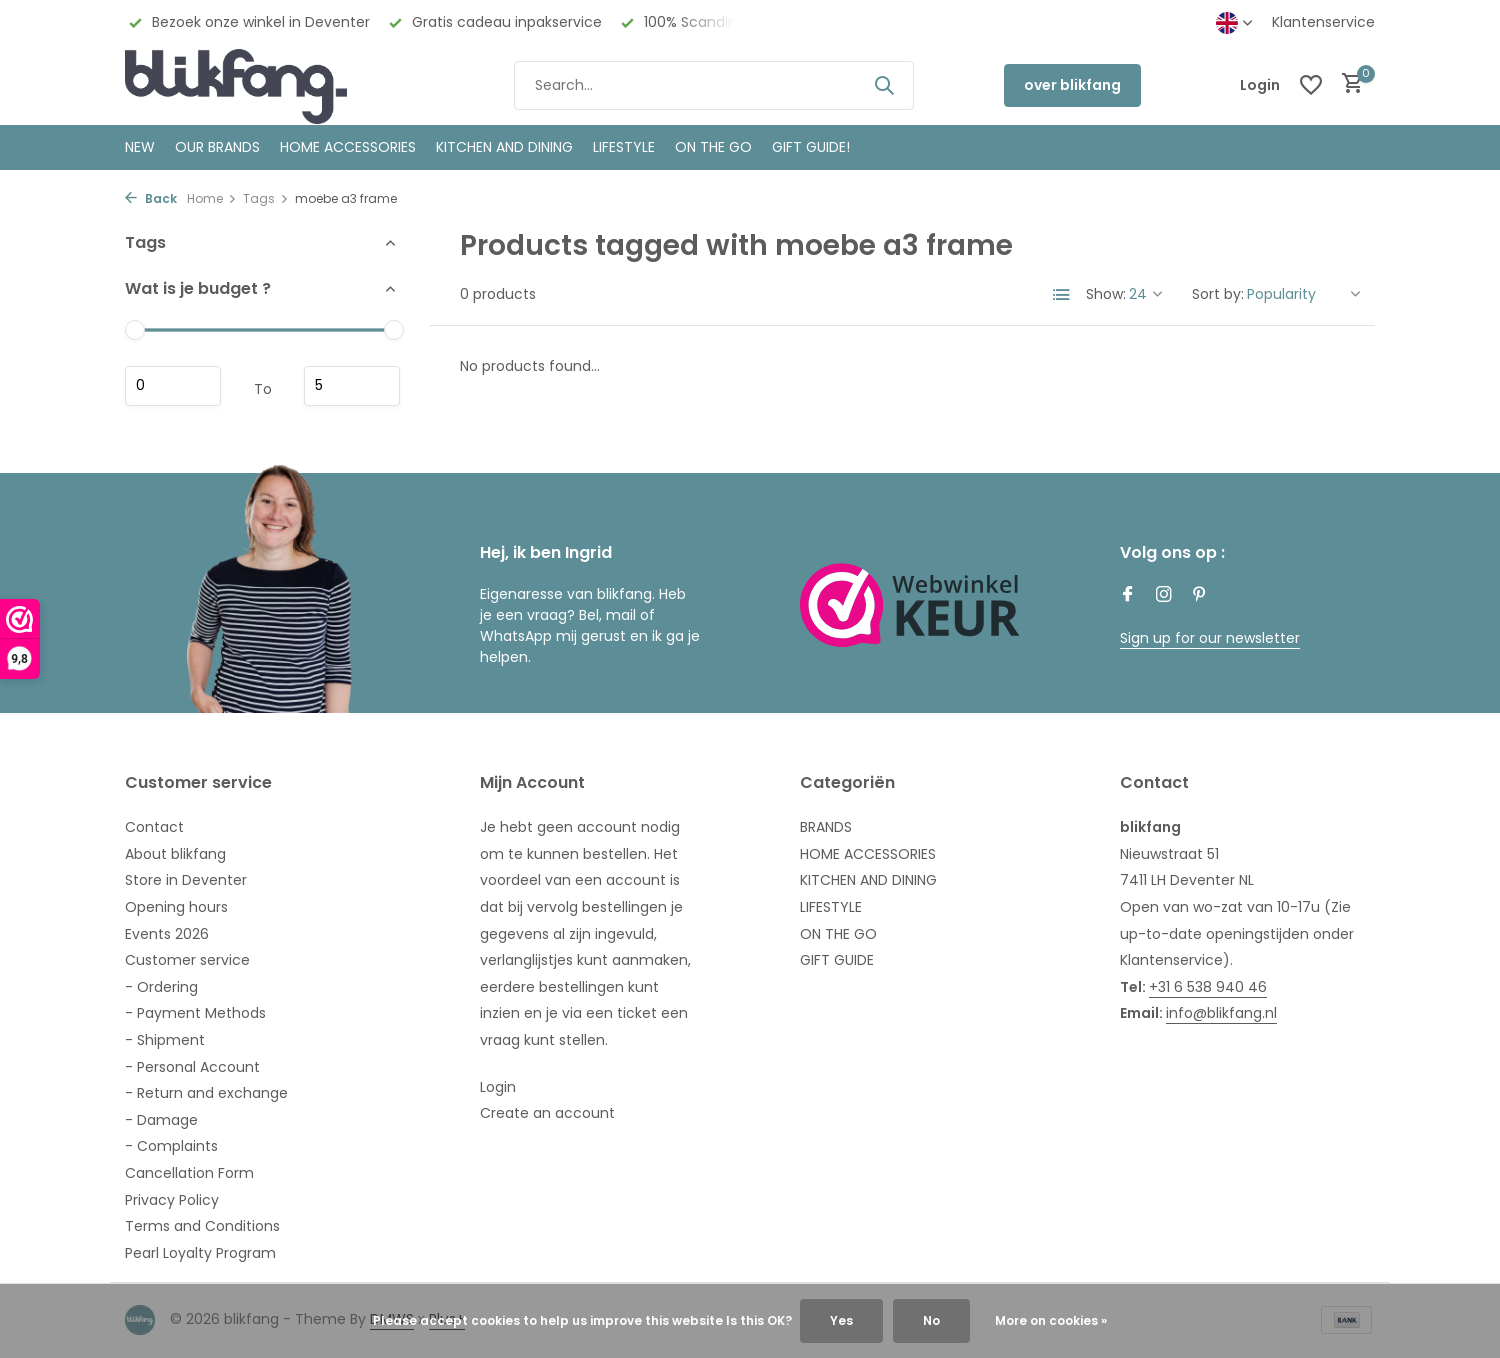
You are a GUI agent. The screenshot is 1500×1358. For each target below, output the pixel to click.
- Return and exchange (206, 1093)
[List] (1062, 295)
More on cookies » (1051, 1320)
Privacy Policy (172, 1200)
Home (212, 198)
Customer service (187, 960)
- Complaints (171, 1146)
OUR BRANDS (217, 147)
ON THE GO (713, 147)
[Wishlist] (1311, 85)
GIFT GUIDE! (811, 147)
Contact (154, 827)
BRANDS (826, 827)
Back (151, 198)
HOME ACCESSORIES (348, 147)
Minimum (173, 386)
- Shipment (165, 1040)
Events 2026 (167, 934)
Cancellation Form (189, 1173)
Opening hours (176, 907)
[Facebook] (1128, 596)
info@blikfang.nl (1221, 1013)
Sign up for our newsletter (1210, 638)
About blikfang (175, 854)
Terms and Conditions (202, 1226)
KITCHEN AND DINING (504, 147)
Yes (841, 1320)
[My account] (1260, 85)
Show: (1106, 294)
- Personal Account (192, 1067)
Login (498, 1087)
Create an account (547, 1113)
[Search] (714, 85)
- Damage (161, 1120)
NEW (140, 147)
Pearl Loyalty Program (200, 1253)
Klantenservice (1323, 22)
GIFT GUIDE (837, 960)
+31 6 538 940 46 (1208, 987)
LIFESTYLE (831, 907)
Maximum (352, 386)
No (931, 1320)
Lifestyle (624, 147)
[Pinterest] (1200, 596)
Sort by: (1218, 294)
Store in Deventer (186, 880)
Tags (266, 198)
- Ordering (161, 987)
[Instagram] (1164, 596)
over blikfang (1072, 85)
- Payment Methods (195, 1013)
